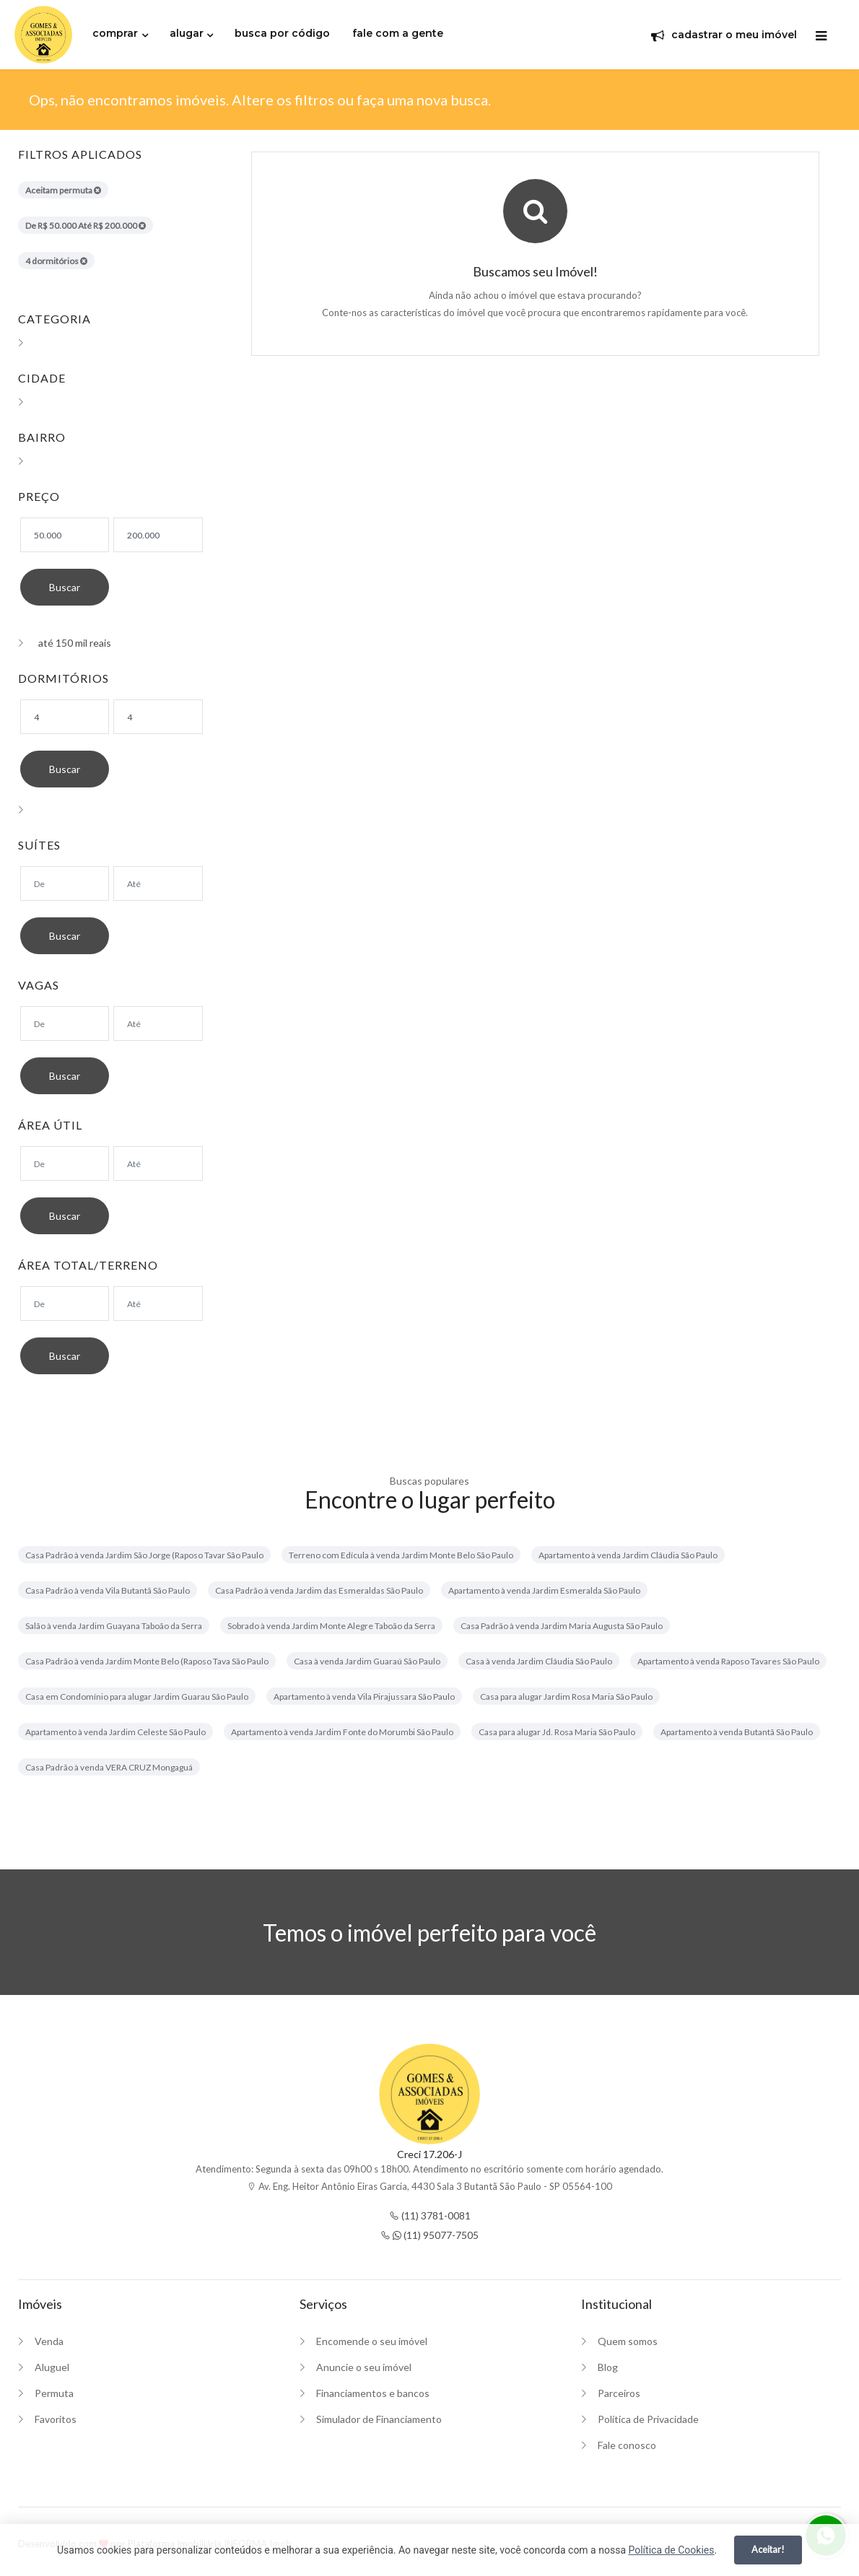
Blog (608, 2367)
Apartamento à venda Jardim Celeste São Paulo (115, 1731)
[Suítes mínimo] (64, 883)
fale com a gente (397, 33)
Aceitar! (768, 2549)
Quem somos (628, 2341)
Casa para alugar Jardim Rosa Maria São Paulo (566, 1696)
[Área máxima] (157, 1163)
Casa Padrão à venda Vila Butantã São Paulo (107, 1590)
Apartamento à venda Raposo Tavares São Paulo (728, 1661)
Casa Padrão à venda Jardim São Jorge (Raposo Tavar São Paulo (144, 1555)
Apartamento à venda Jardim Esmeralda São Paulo (544, 1590)
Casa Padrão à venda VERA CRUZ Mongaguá (109, 1767)
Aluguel (52, 2367)
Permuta (54, 2393)
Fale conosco (627, 2445)
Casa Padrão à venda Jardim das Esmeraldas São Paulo (319, 1590)
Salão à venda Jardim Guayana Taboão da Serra (113, 1625)
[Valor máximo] (157, 535)
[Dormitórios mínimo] (64, 716)
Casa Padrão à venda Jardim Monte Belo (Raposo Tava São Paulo (147, 1661)
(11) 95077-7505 (429, 2235)
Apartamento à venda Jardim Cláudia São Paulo (628, 1555)
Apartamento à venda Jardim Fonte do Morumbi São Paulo (342, 1731)
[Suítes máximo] (157, 883)
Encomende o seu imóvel (371, 2341)
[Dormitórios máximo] (157, 716)
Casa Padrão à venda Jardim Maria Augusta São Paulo (562, 1625)
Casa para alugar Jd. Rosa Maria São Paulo (557, 1731)
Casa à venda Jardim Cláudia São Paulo (539, 1661)
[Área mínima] (64, 1163)
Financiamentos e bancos (373, 2393)
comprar (115, 33)
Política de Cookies (671, 2550)
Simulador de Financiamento (379, 2419)
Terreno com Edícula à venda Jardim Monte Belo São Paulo (401, 1555)
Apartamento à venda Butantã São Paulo (736, 1731)
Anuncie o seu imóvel (363, 2367)
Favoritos (56, 2419)
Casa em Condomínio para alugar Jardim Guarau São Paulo (136, 1696)
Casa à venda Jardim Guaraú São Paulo (367, 1661)
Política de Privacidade (648, 2419)
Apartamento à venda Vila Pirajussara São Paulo (364, 1696)
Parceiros (619, 2393)
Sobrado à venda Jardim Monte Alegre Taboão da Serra (331, 1625)
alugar (187, 33)
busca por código (282, 33)
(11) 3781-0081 (430, 2215)
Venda (49, 2341)
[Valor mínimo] (64, 535)
